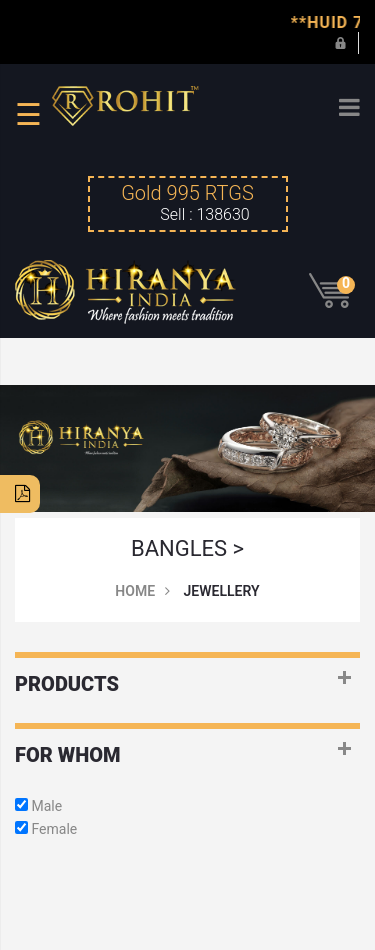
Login (340, 42)
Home (135, 591)
